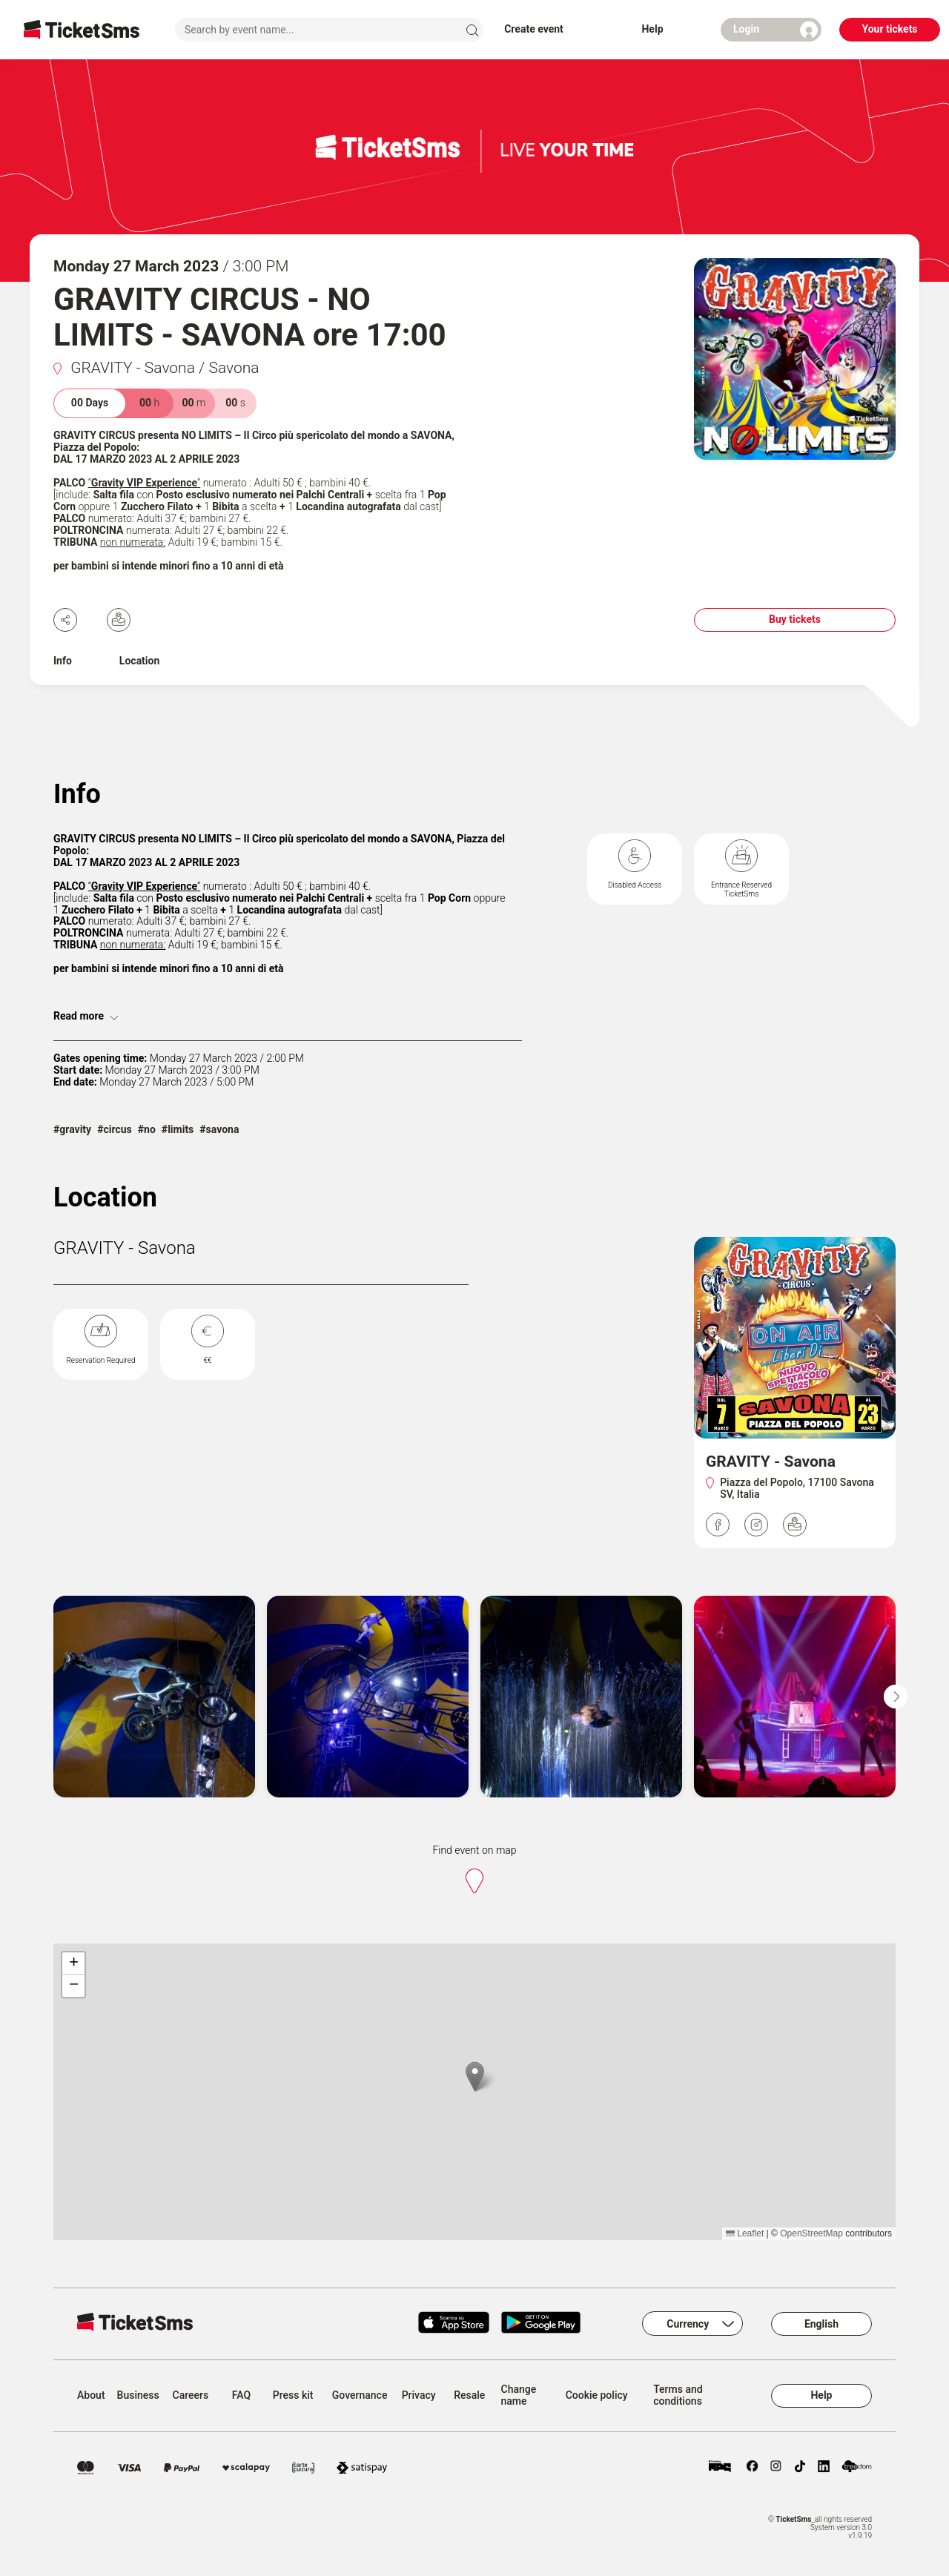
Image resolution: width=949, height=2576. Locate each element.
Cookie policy (597, 2395)
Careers (191, 2395)
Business (138, 2395)
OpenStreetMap (811, 2233)
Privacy (419, 2395)
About (91, 2395)
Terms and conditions (677, 2395)
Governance (360, 2395)
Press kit (293, 2395)
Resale (469, 2395)
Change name (519, 2395)
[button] (475, 2076)
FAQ (241, 2395)
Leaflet (745, 2233)
